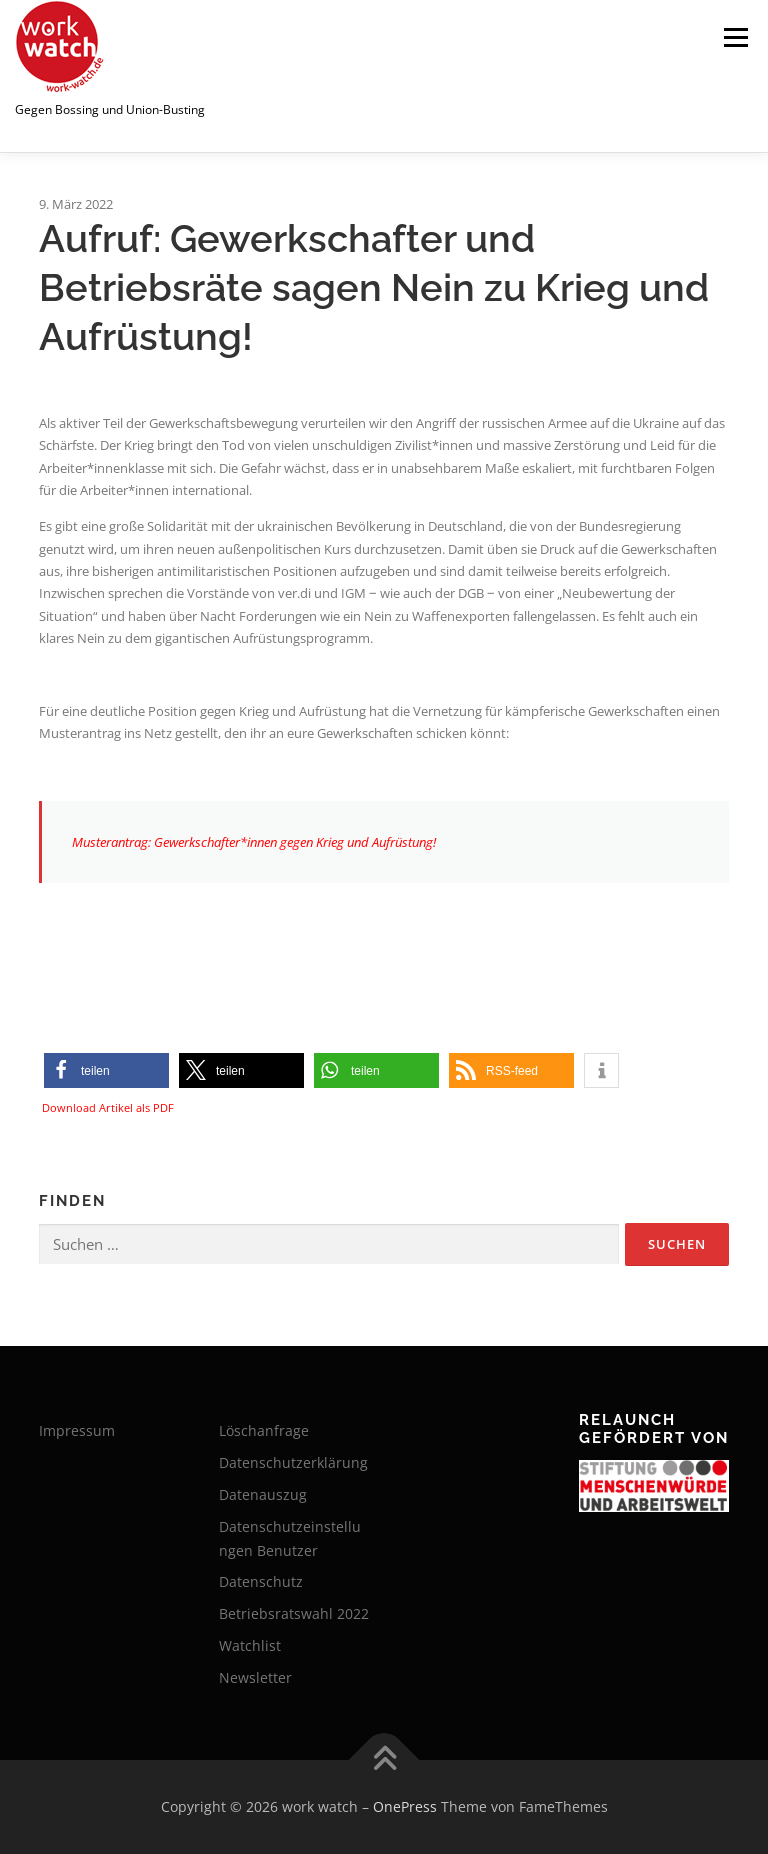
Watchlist (250, 1645)
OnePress (405, 1806)
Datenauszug (263, 1494)
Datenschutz (261, 1581)
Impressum (77, 1430)
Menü (735, 37)
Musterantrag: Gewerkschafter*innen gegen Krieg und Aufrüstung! (254, 842)
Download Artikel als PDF (108, 1107)
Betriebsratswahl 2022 (294, 1613)
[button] (106, 1070)
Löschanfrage (264, 1430)
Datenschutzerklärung (293, 1462)
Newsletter (255, 1677)
